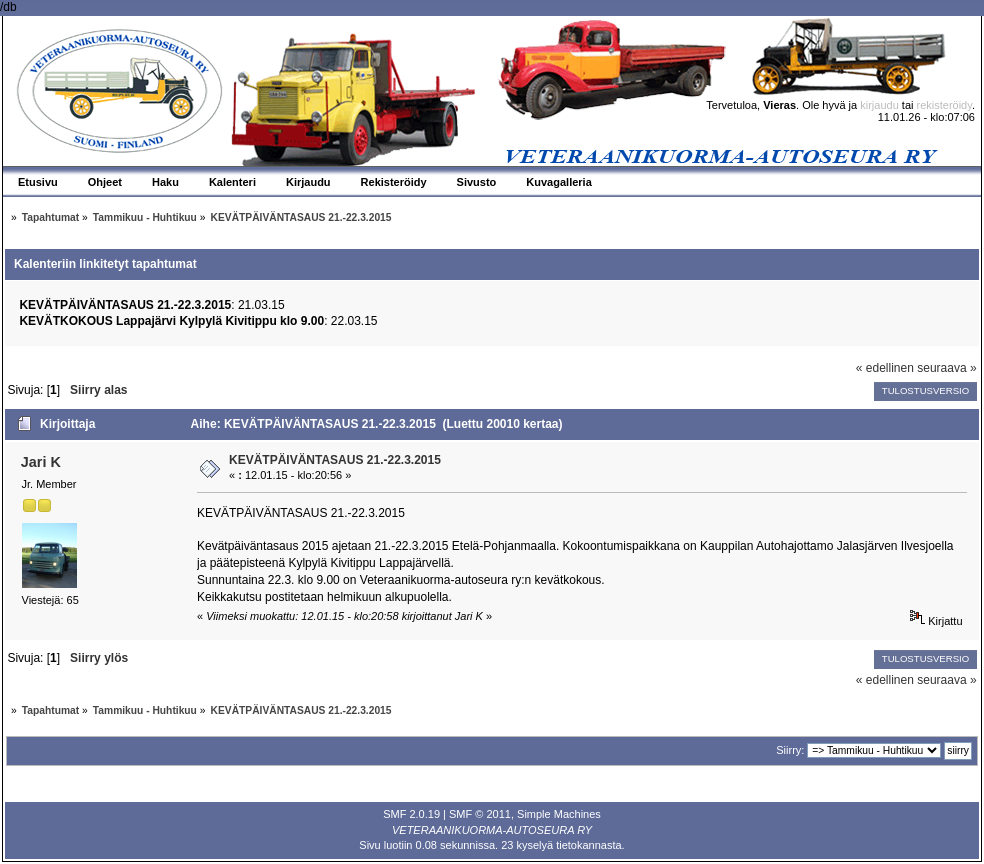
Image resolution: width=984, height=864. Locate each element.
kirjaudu (879, 105)
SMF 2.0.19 (411, 814)
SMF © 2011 (480, 814)
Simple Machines (559, 814)
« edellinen (885, 368)
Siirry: (790, 750)
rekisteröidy (944, 105)
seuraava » (946, 368)
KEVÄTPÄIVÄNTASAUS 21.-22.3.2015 (335, 460)
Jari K (41, 462)
